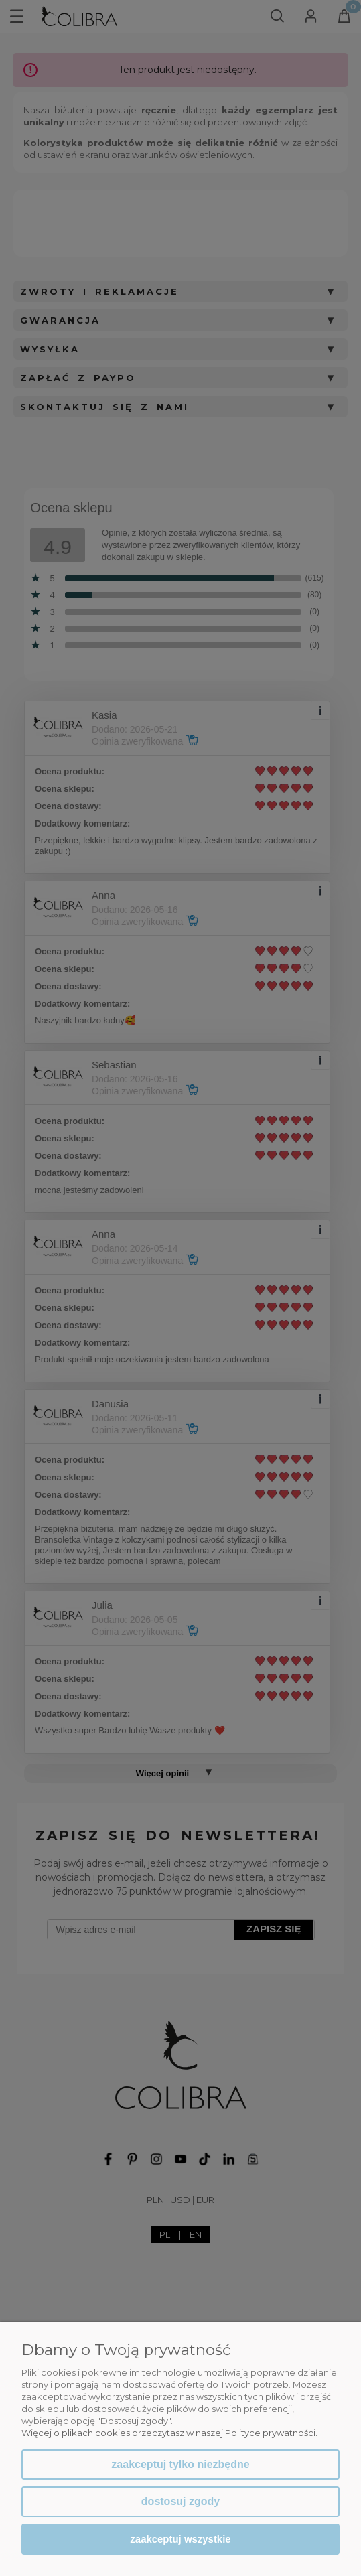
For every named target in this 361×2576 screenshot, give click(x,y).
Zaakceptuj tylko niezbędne (180, 2464)
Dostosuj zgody (180, 2501)
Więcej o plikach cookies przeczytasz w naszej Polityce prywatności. (169, 2432)
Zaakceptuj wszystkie (180, 2539)
